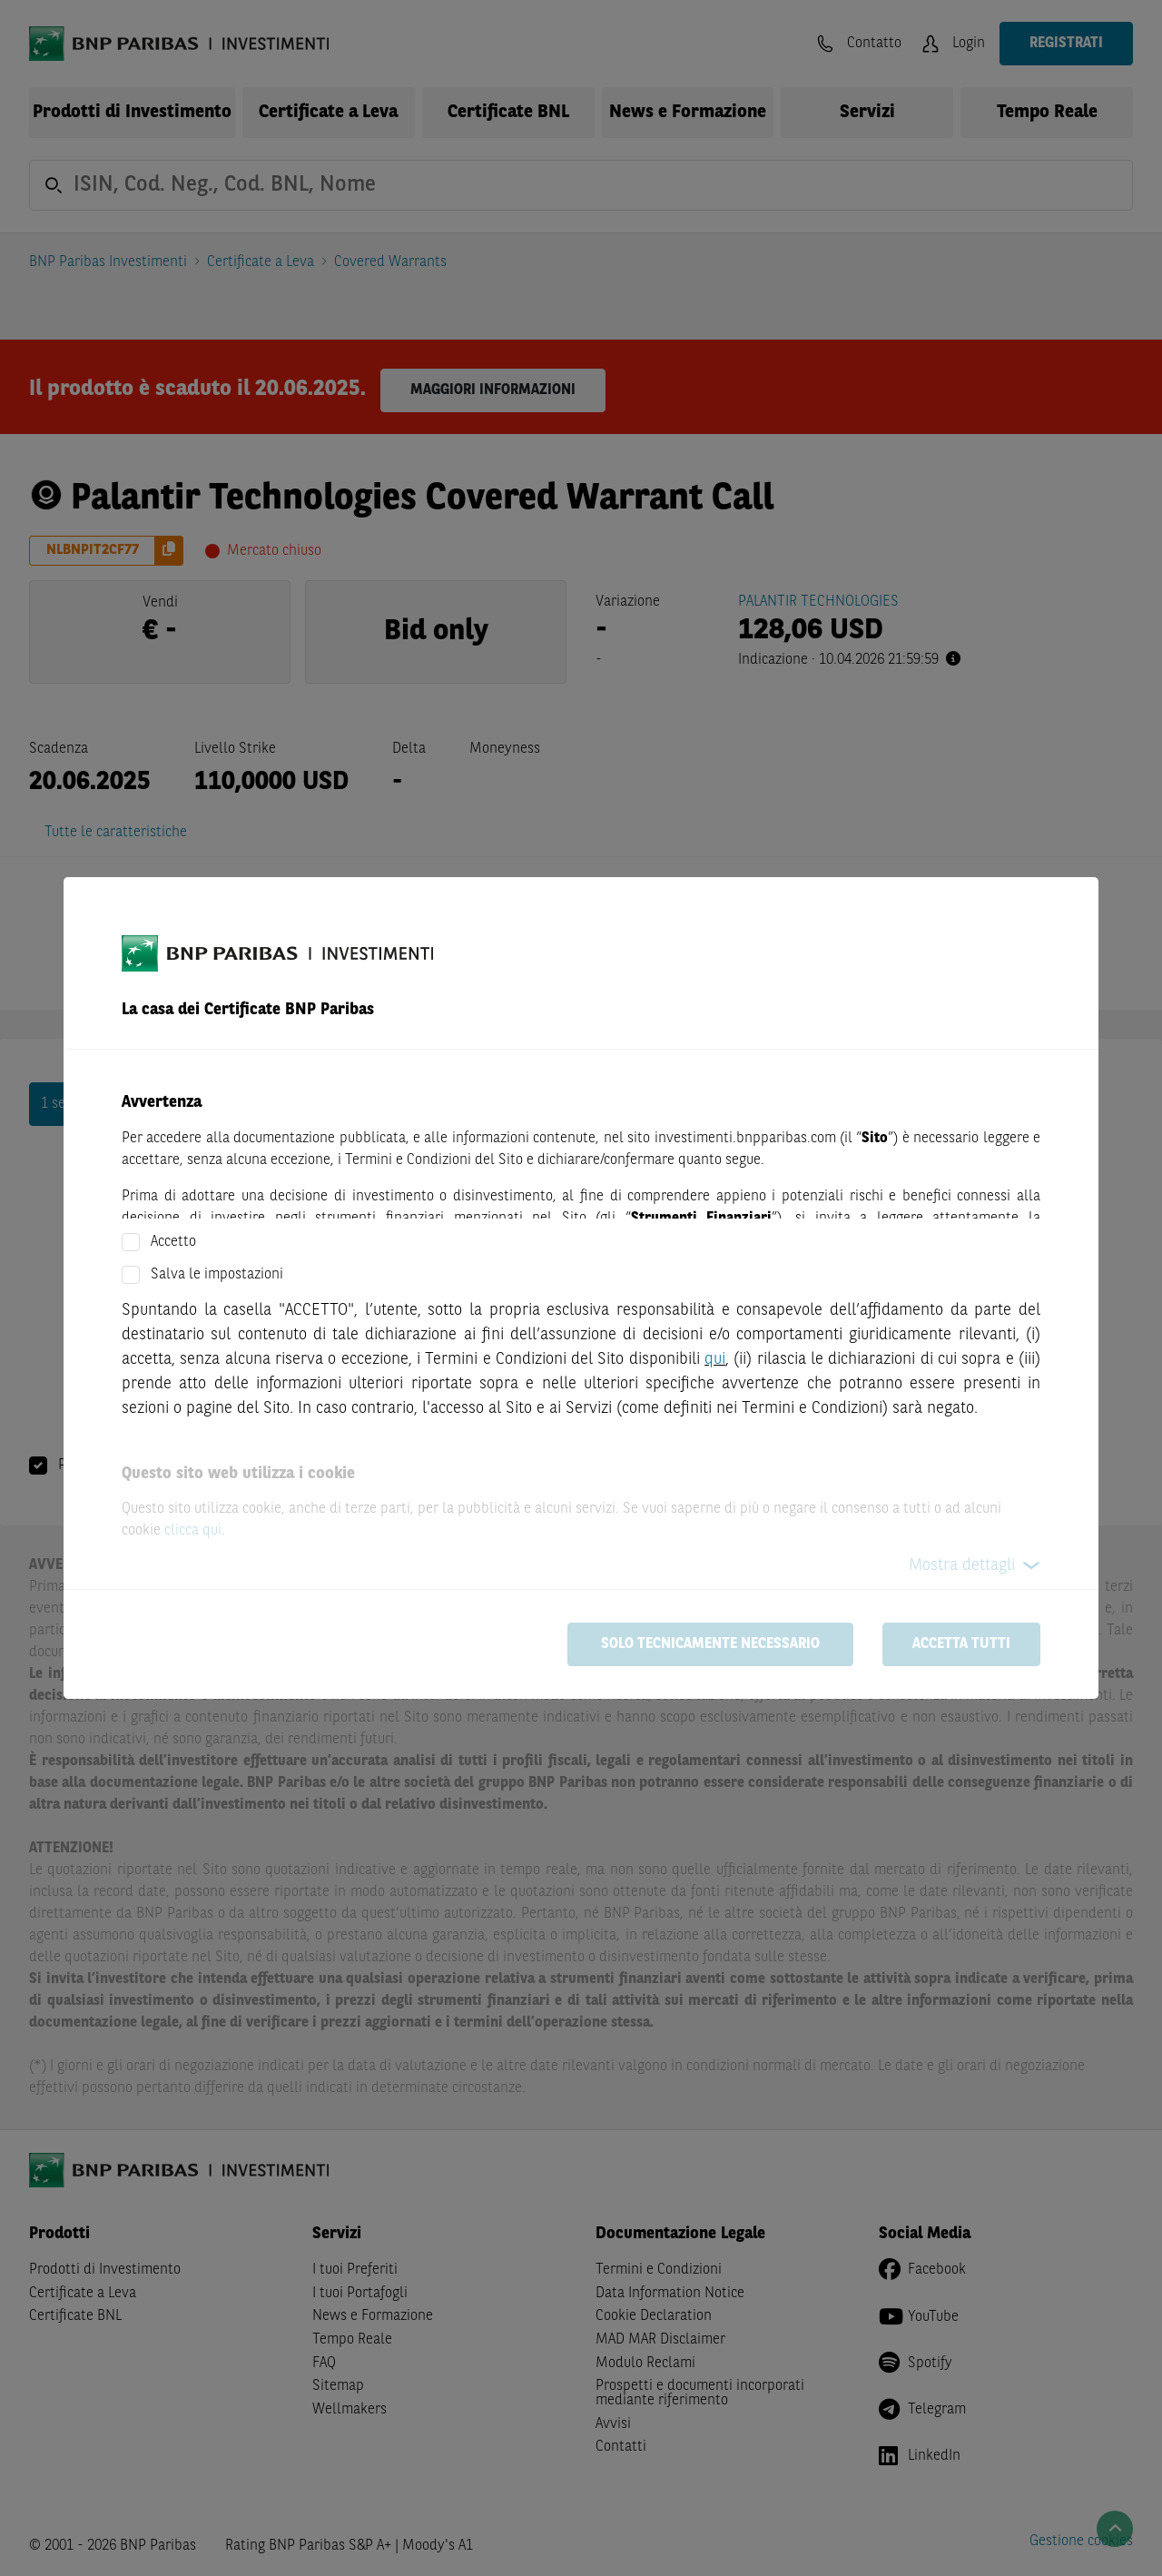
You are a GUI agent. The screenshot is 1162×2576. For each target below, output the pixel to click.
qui (714, 1359)
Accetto (173, 1242)
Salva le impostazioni (217, 1275)
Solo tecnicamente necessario (710, 1644)
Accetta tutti (961, 1644)
